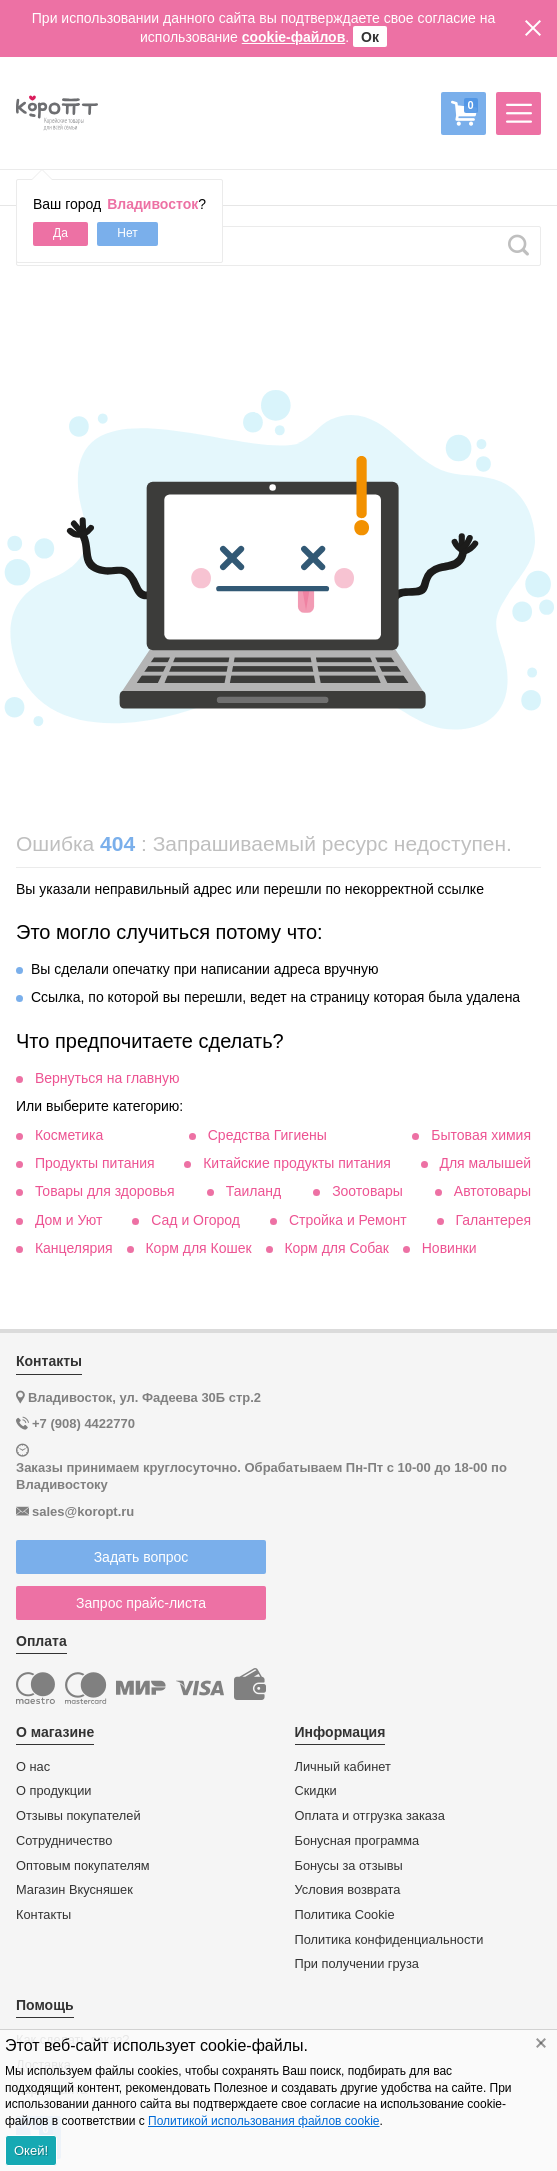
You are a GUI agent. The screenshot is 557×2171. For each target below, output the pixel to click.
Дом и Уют (69, 1220)
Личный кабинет (343, 1767)
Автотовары (492, 1191)
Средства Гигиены (267, 1135)
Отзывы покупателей (78, 1816)
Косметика (69, 1135)
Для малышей (485, 1163)
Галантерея (493, 1220)
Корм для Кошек (198, 1248)
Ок (370, 37)
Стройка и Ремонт (348, 1220)
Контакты (43, 1915)
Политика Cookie (345, 1915)
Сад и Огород (195, 1220)
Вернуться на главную (107, 1078)
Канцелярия (74, 1248)
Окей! (31, 2150)
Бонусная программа (357, 1841)
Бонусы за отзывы (349, 1866)
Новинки (449, 1248)
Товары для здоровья (105, 1191)
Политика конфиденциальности (389, 1940)
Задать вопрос (141, 1557)
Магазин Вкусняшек (74, 1890)
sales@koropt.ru (83, 1511)
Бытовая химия (481, 1135)
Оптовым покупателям (83, 1866)
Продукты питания (95, 1163)
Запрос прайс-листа (141, 1603)
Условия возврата (348, 1890)
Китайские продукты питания (297, 1163)
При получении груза (357, 1964)
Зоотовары (367, 1191)
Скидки (316, 1791)
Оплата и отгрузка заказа (370, 1816)
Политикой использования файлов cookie (263, 2121)
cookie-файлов (294, 37)
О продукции (53, 1791)
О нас (33, 1767)
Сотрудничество (64, 1841)
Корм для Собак (336, 1248)
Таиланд (253, 1191)
